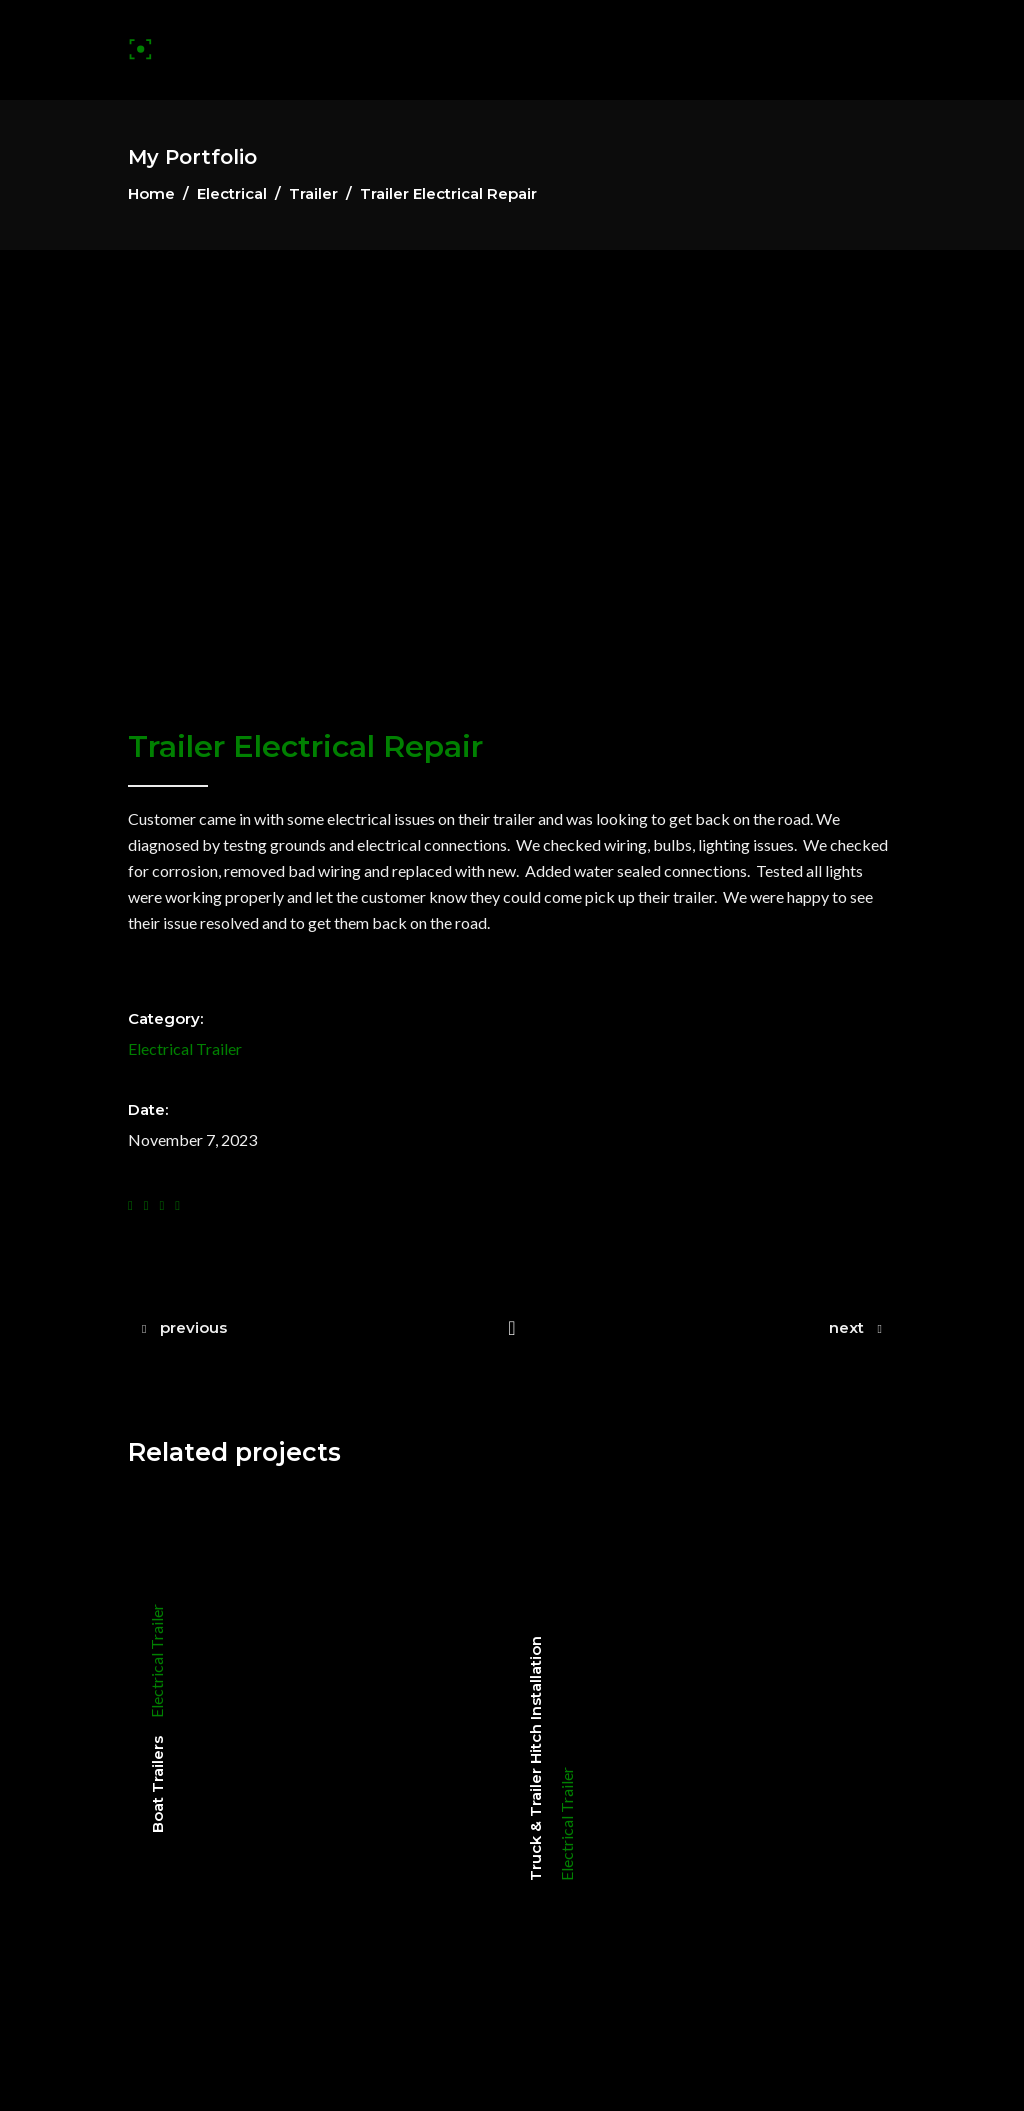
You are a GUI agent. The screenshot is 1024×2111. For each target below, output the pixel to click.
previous (193, 1327)
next (846, 1327)
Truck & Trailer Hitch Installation (535, 1758)
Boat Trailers (157, 1784)
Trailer (313, 193)
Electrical (232, 193)
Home (151, 193)
